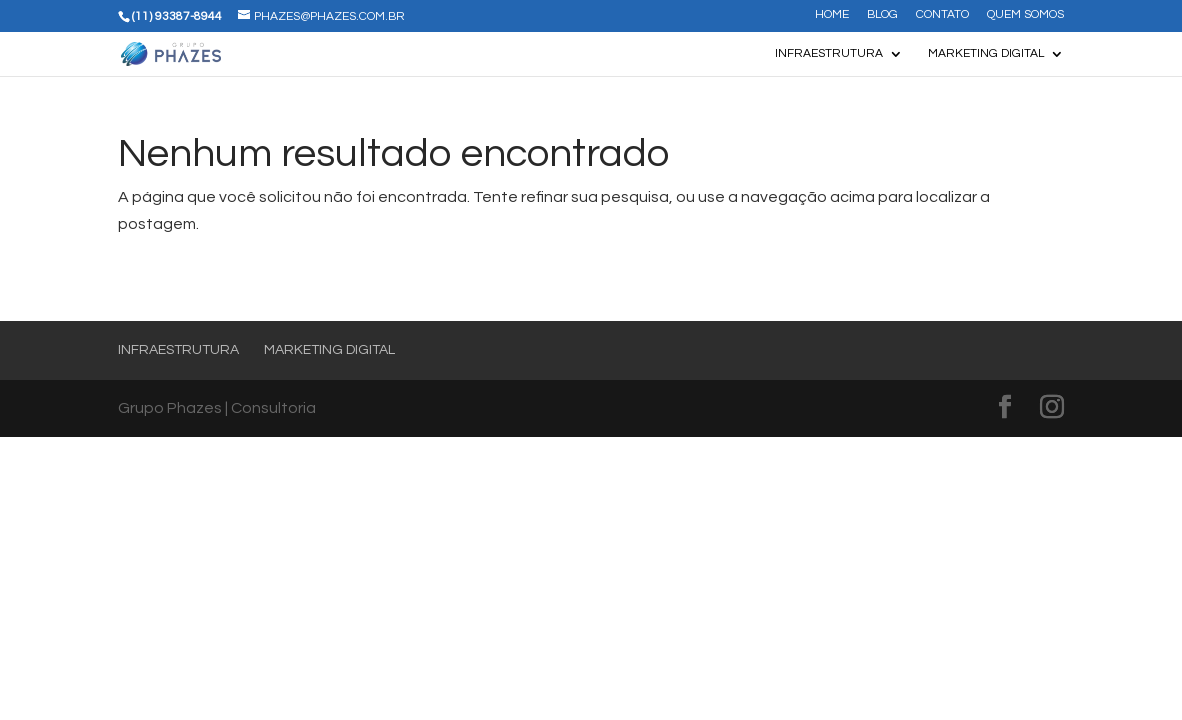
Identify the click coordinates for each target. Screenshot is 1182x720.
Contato (942, 15)
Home (832, 15)
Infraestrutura (829, 53)
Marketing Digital (986, 53)
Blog (882, 15)
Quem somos (1025, 15)
